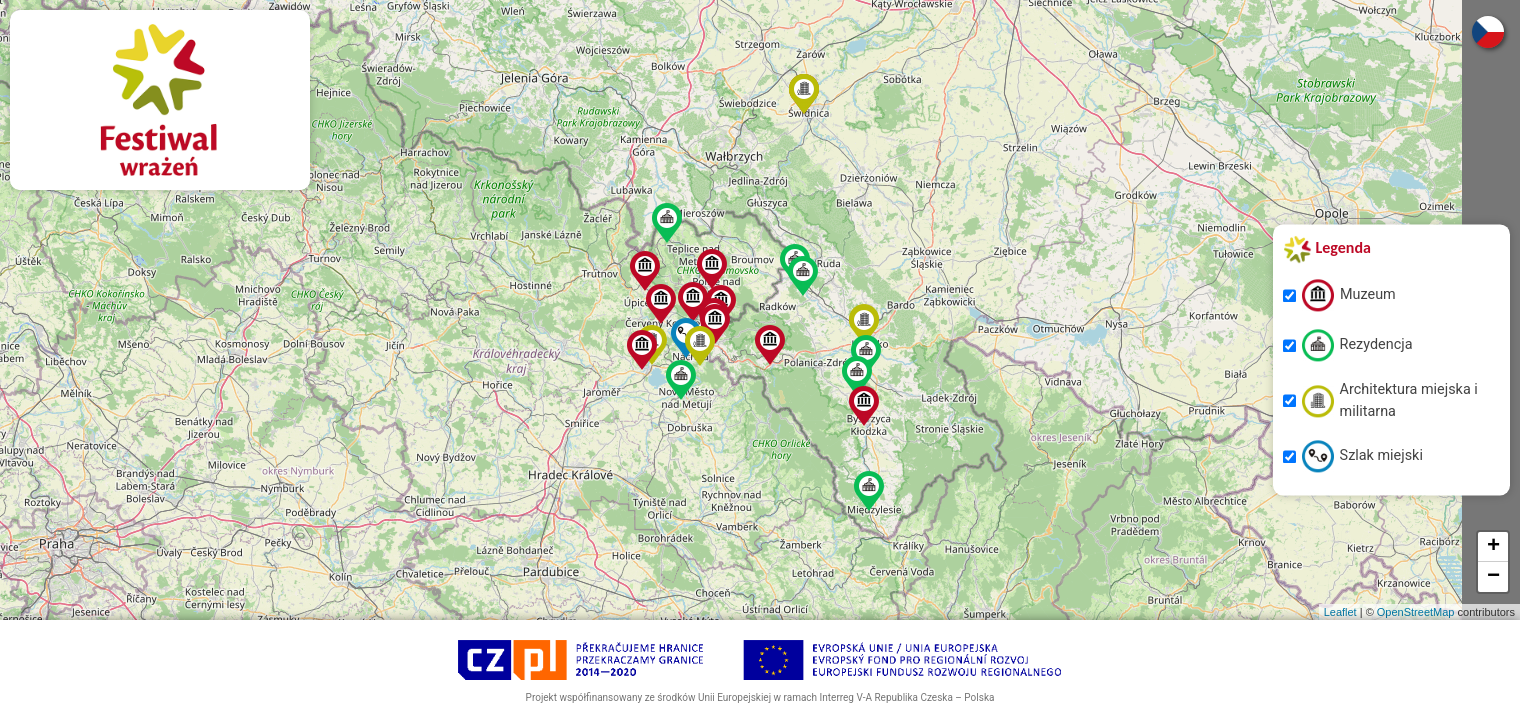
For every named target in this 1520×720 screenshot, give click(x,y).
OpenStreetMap (1416, 612)
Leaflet (1340, 612)
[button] (661, 304)
